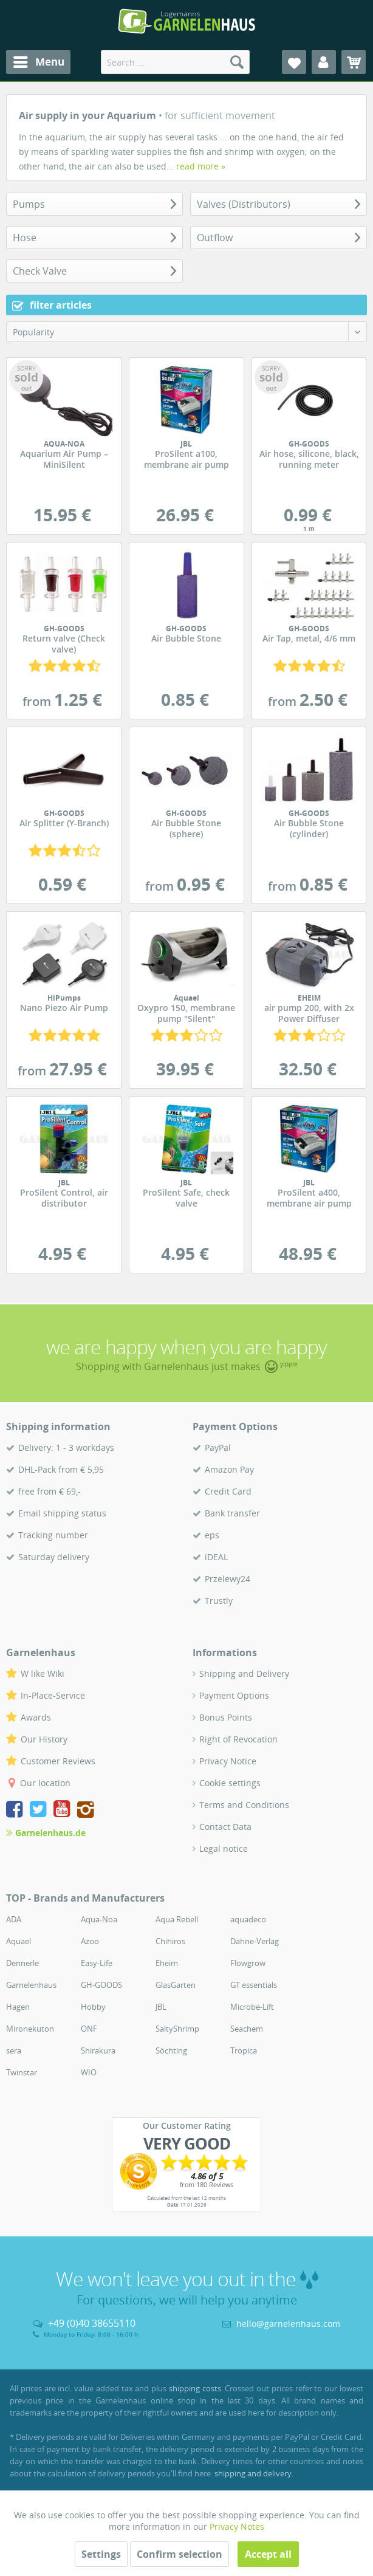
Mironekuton (30, 2028)
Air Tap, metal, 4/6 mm (309, 634)
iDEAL (216, 1557)
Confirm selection (179, 2554)
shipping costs (195, 2388)
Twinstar (21, 2072)
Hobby (93, 2006)
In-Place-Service (53, 1695)
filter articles (52, 305)
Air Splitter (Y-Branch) (64, 819)
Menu (38, 60)
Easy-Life (96, 1963)
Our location (45, 1783)
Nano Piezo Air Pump (64, 1003)
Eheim (167, 1963)
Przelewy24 (227, 1578)
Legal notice (223, 1848)
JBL (161, 2006)
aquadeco (248, 1919)
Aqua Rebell (177, 1919)
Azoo (90, 1941)
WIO (89, 2072)
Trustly (219, 1600)
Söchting (171, 2050)
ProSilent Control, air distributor (64, 1194)
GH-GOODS (101, 1984)
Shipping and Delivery (244, 1673)
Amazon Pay (229, 1469)
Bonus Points (225, 1717)
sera (13, 2050)
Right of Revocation (238, 1739)
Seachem (246, 2028)
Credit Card (228, 1491)
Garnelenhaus (31, 1984)
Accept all (268, 2554)
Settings (101, 2554)
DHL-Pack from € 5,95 (61, 1469)
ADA (13, 1919)
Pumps (29, 204)
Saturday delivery (53, 1557)
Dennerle (22, 1963)
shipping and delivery (253, 2473)
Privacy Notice (227, 1761)
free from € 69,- (49, 1491)
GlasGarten (176, 1984)
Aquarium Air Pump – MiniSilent (64, 455)
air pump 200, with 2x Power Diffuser (309, 1009)
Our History (44, 1739)
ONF (89, 2028)
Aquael (18, 1941)
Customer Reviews (58, 1761)
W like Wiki (42, 1673)
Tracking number (53, 1535)
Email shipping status (62, 1513)
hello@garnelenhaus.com (288, 2323)
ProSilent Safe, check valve (186, 1194)
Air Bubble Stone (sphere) (186, 824)
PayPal (218, 1447)
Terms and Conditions (244, 1804)
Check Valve (40, 271)
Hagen (18, 2006)
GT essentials (253, 1984)
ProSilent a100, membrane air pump (186, 455)
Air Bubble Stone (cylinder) (309, 824)
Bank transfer (232, 1513)
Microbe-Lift (252, 2006)
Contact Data (225, 1826)
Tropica (243, 2050)
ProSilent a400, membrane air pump (309, 1194)
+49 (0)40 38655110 (91, 2323)
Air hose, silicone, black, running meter (309, 455)
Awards (36, 1717)
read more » (200, 166)
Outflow (215, 237)
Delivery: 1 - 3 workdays (66, 1447)
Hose (24, 237)
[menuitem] (38, 62)
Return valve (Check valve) (64, 640)
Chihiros (170, 1941)
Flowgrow (247, 1963)
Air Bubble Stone (186, 634)
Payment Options (234, 1695)
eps (212, 1535)
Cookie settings (230, 1783)
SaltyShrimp (177, 2028)
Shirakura (98, 2050)
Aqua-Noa (99, 1919)
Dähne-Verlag (254, 1941)
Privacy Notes (237, 2526)
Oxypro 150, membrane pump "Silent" (186, 1009)
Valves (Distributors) (243, 204)
